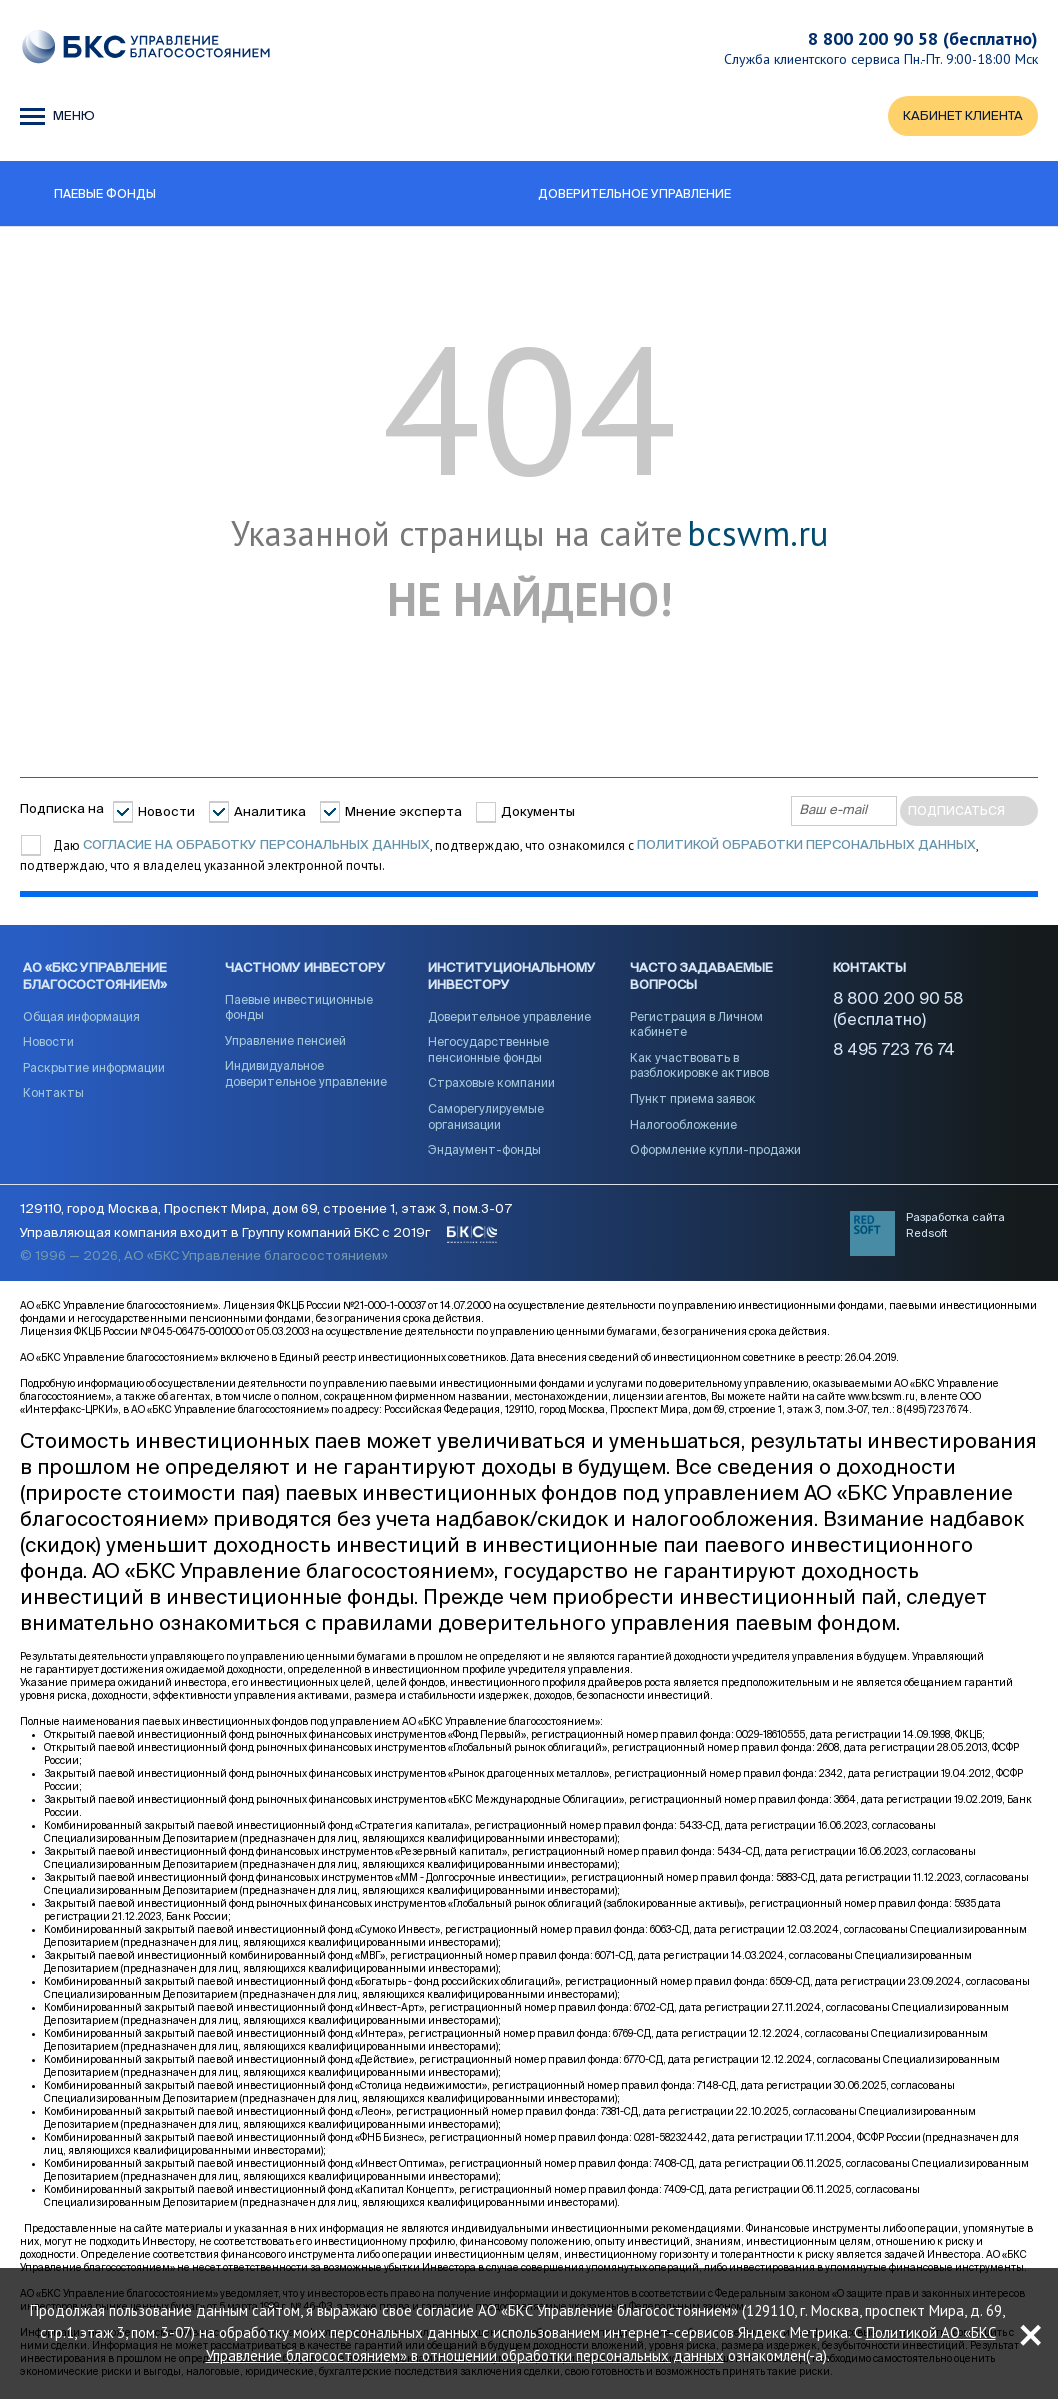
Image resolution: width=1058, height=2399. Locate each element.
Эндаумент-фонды (484, 1151)
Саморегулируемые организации (486, 1118)
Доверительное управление (509, 1018)
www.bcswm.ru (881, 1397)
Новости (166, 812)
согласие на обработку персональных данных (256, 845)
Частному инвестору (305, 968)
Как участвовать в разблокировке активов (699, 1067)
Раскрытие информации (94, 1069)
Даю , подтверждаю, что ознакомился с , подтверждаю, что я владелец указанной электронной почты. (499, 855)
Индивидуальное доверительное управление (306, 1075)
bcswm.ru (757, 534)
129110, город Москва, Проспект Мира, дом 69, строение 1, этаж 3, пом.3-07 (266, 1209)
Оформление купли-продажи (715, 1151)
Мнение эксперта (403, 812)
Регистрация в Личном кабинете (696, 1026)
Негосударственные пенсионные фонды (488, 1051)
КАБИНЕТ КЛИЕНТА (963, 116)
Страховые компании (491, 1084)
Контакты (53, 1094)
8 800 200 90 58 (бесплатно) (923, 38)
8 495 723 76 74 (894, 1051)
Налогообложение (683, 1126)
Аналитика (270, 812)
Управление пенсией (285, 1042)
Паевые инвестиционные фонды (299, 1009)
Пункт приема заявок (693, 1100)
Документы (538, 812)
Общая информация (81, 1018)
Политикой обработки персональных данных (806, 845)
